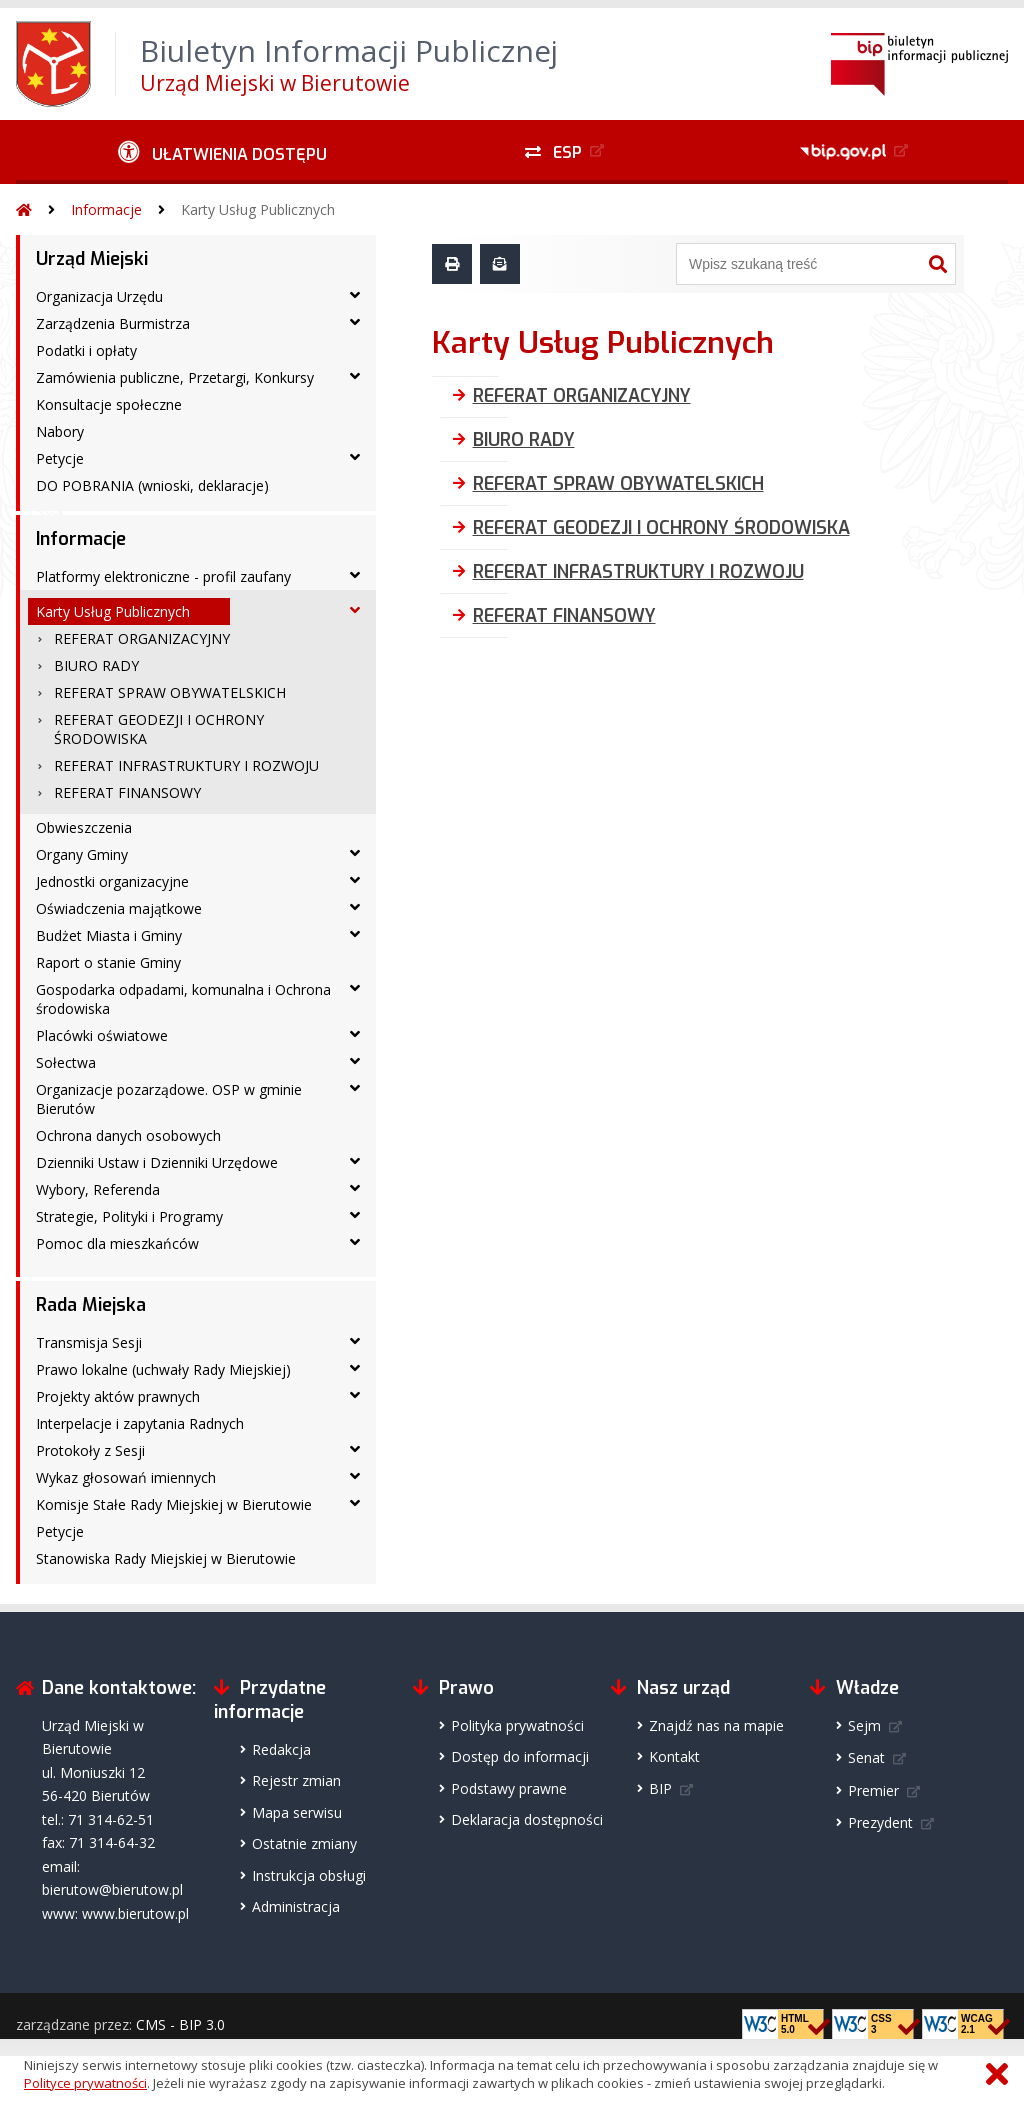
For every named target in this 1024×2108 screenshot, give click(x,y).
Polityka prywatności (517, 1725)
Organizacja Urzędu (99, 296)
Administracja (296, 1906)
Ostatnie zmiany (304, 1843)
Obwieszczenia (84, 827)
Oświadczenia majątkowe (119, 908)
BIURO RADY (96, 665)
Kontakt (674, 1756)
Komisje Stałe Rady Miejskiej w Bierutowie (174, 1504)
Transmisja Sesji (89, 1342)
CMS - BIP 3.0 (180, 2024)
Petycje (60, 458)
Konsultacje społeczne (109, 404)
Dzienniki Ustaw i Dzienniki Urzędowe (157, 1162)
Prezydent (880, 1822)
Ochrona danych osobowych (128, 1135)
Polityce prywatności (85, 2083)
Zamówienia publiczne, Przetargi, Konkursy (175, 377)
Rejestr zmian (296, 1780)
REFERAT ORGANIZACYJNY (142, 638)
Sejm (864, 1725)
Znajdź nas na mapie (716, 1725)
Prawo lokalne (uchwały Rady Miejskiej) (163, 1369)
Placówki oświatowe (102, 1035)
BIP (660, 1788)
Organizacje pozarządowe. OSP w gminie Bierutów (169, 1099)
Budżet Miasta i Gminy (109, 935)
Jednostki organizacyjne (112, 881)
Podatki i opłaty (86, 350)
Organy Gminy (82, 854)
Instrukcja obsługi (309, 1875)
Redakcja (281, 1749)
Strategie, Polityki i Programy (129, 1216)
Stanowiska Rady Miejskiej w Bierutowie (166, 1558)
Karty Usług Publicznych (258, 209)
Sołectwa (66, 1062)
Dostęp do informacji (520, 1756)
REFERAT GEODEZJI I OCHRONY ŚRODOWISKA (159, 729)
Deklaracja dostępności (527, 1819)
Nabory (60, 431)
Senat (866, 1757)
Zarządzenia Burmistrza (113, 323)
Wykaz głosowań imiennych (126, 1477)
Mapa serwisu (297, 1812)
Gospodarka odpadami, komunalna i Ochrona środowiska (183, 999)
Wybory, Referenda (98, 1189)
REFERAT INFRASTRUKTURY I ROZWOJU (186, 765)
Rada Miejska (91, 1305)
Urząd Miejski (92, 259)
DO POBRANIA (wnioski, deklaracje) (152, 485)
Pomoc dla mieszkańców (117, 1243)
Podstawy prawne (509, 1788)
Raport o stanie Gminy (108, 962)
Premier (873, 1790)
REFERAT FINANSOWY (127, 792)
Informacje (106, 209)
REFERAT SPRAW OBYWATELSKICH (170, 692)
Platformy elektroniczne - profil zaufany (163, 576)
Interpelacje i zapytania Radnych (140, 1423)
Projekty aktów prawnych (118, 1396)
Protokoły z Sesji (90, 1450)
